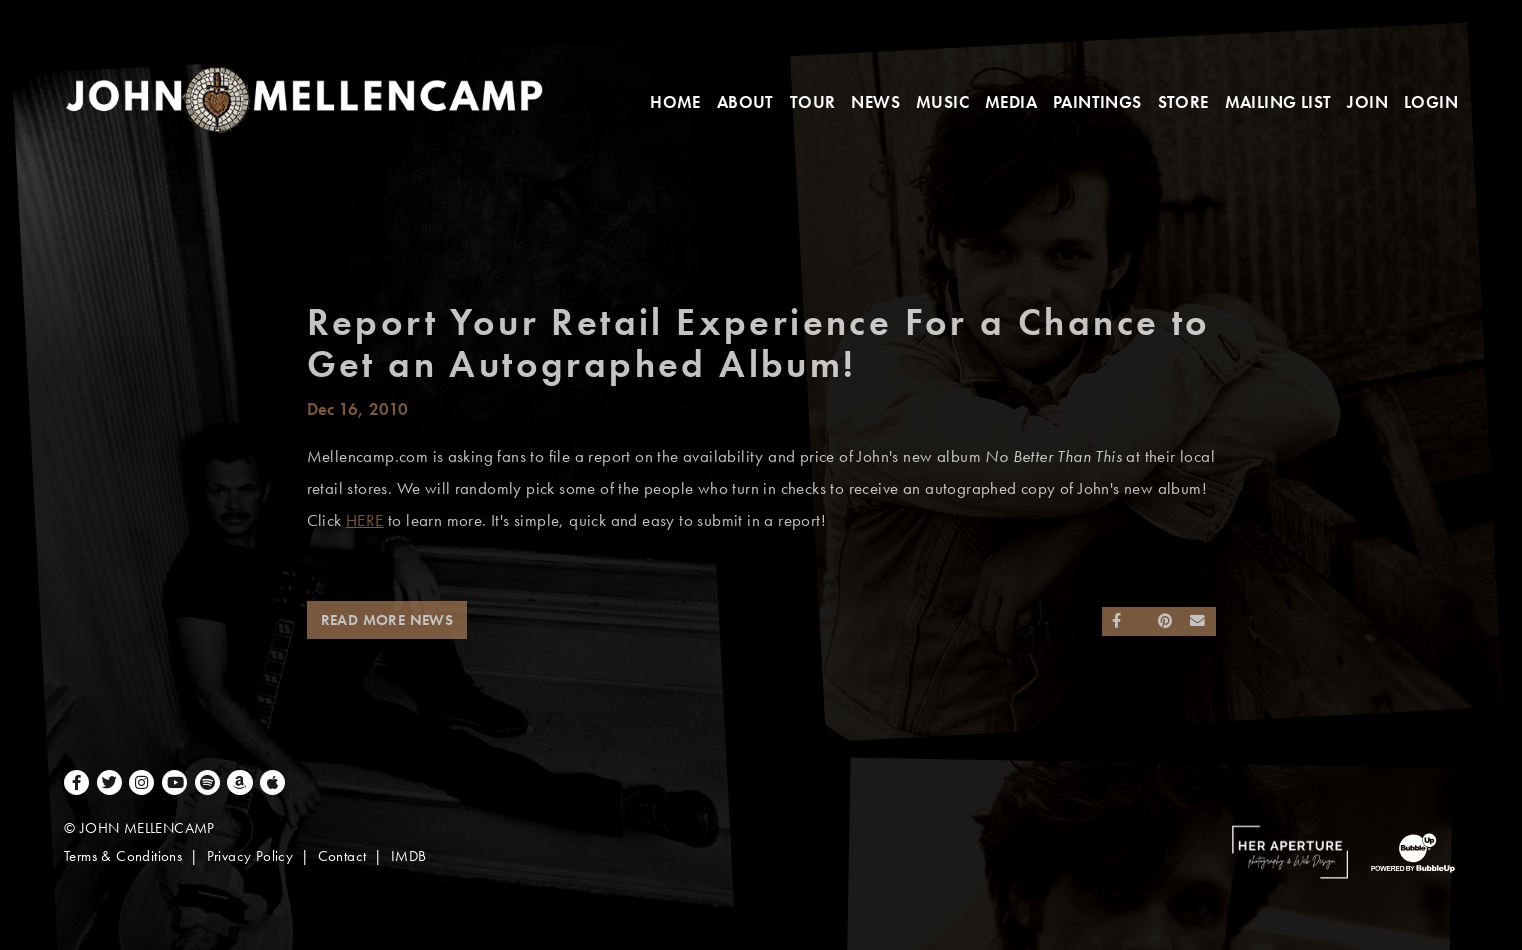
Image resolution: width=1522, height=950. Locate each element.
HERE (365, 520)
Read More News (387, 620)
